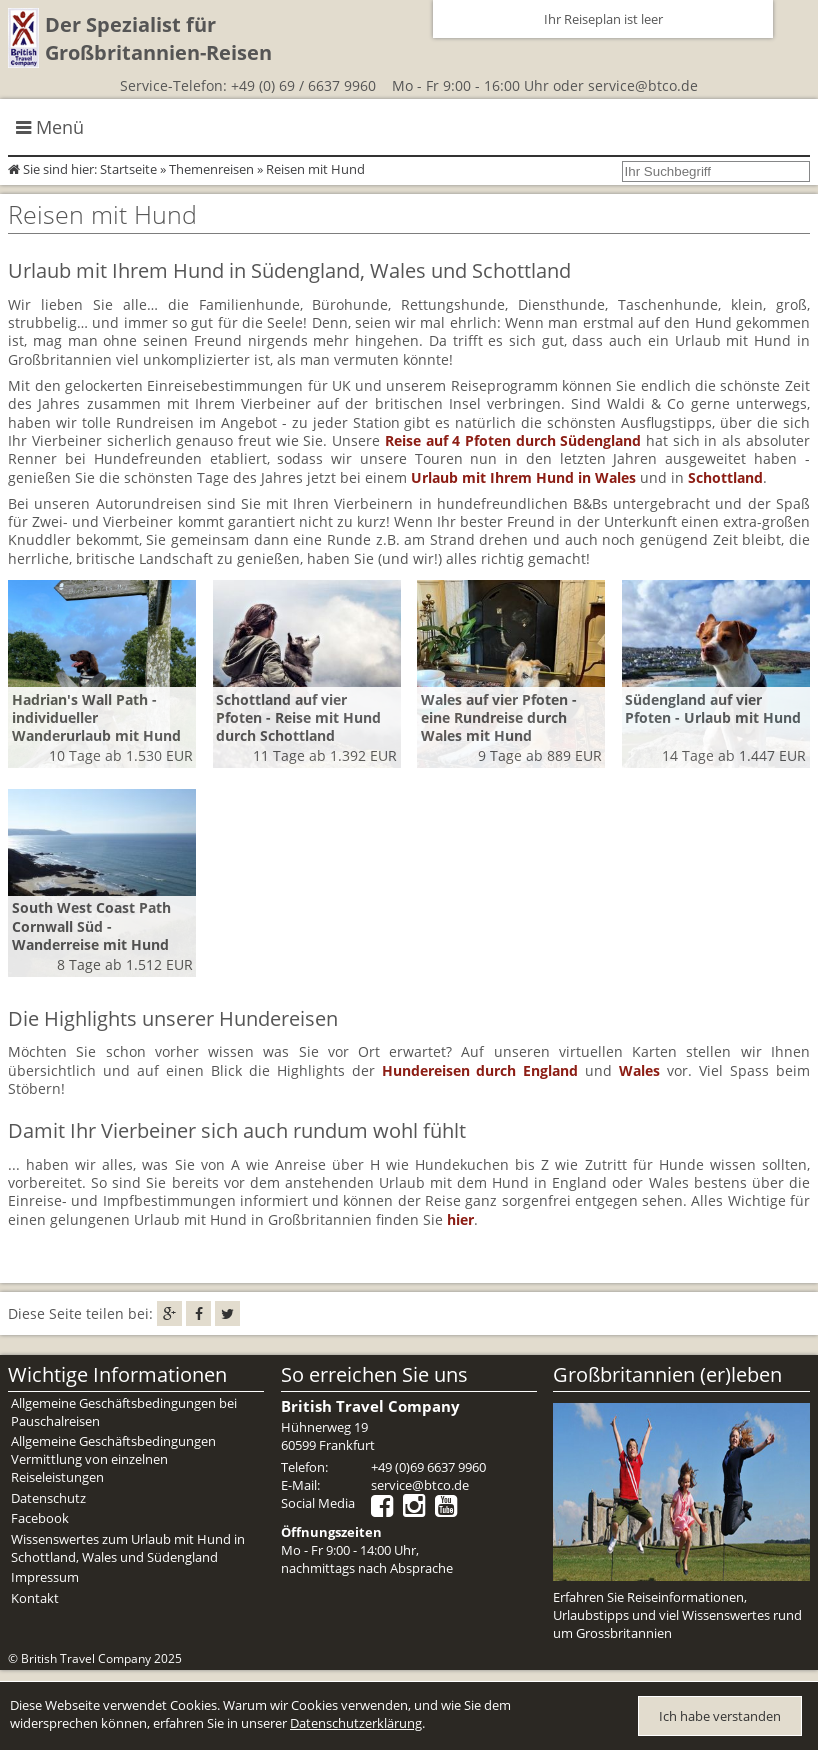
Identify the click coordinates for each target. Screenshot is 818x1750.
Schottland (725, 477)
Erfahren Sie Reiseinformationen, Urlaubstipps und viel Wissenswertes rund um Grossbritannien (677, 1615)
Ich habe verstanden (720, 1716)
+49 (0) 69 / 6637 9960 (303, 85)
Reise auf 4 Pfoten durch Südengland (513, 440)
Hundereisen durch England (480, 1070)
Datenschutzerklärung (356, 1723)
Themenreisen (211, 169)
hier (460, 1219)
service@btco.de (643, 85)
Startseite (128, 169)
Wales (639, 1070)
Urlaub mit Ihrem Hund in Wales (523, 477)
